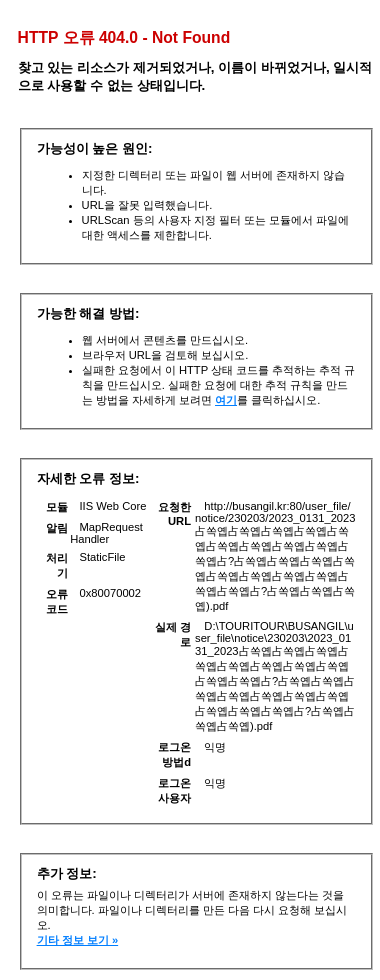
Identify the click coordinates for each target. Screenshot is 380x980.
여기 (226, 400)
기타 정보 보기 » (78, 940)
